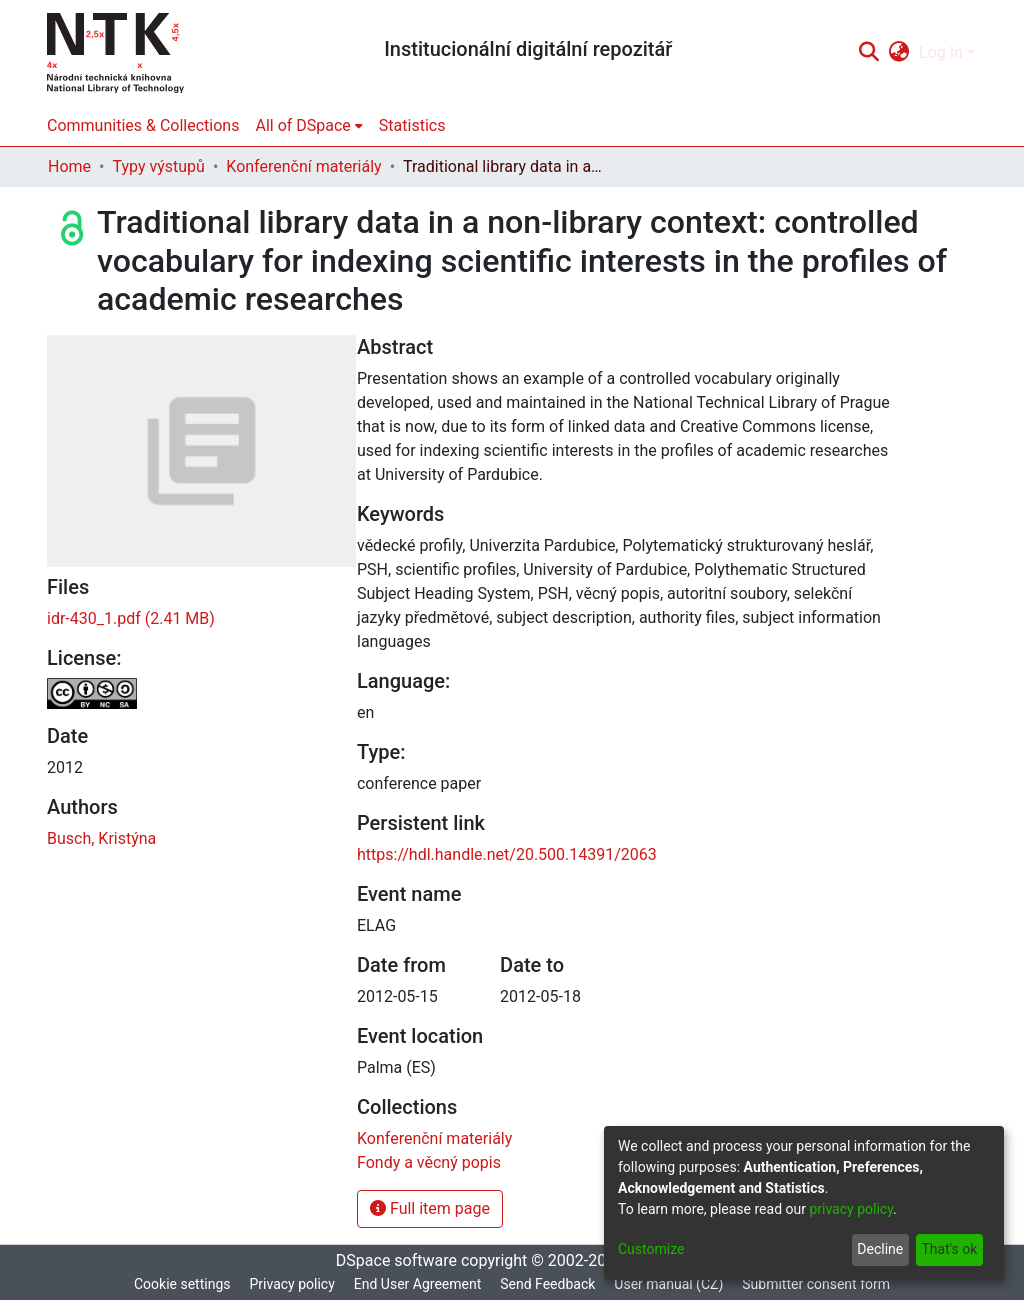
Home (69, 166)
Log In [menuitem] (941, 52)
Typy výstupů (158, 166)
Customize (651, 1249)
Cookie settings (182, 1284)
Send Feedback (547, 1284)
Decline (880, 1249)
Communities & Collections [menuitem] (143, 125)
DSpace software (396, 1260)
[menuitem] (899, 53)
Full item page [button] (430, 1208)
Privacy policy (291, 1284)
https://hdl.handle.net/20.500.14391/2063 (507, 854)
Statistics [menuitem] (412, 125)
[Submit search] (868, 53)
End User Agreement (417, 1284)
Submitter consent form (816, 1284)
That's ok (949, 1249)
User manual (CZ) (668, 1284)
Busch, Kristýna (101, 838)
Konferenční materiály (303, 166)
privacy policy (851, 1209)
